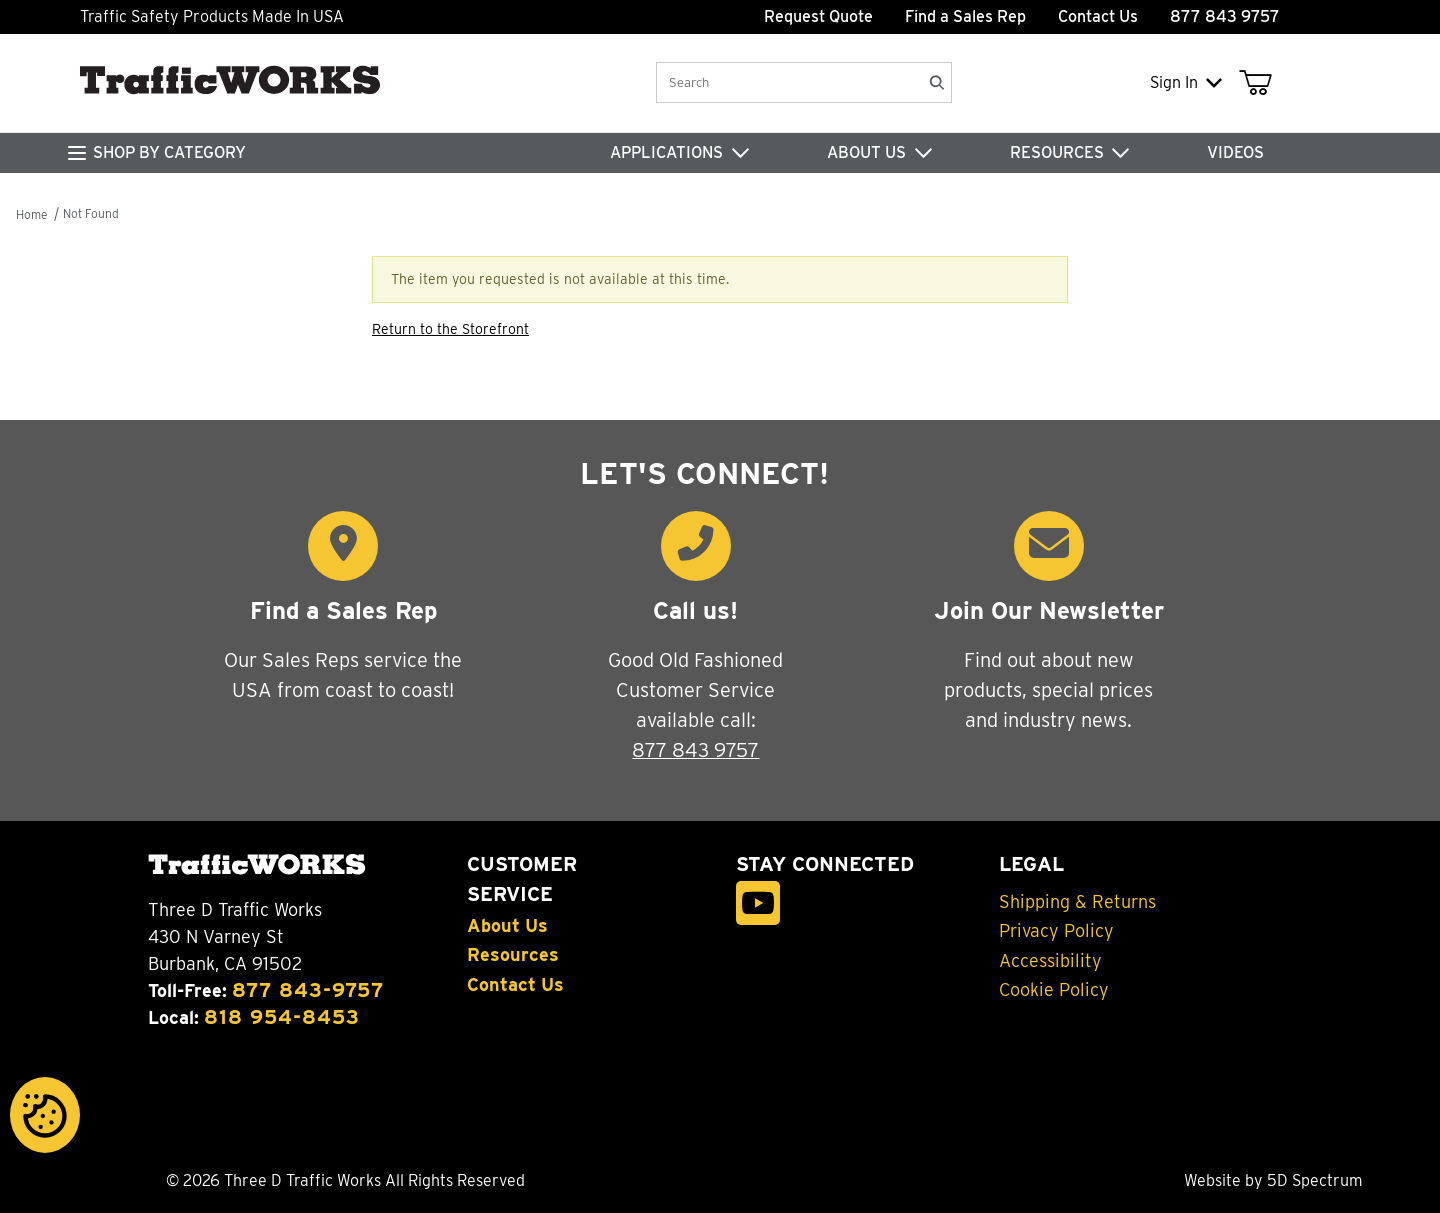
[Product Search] (787, 82)
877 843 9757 (695, 750)
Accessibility (1050, 961)
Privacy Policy (1056, 931)
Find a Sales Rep (965, 16)
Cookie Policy (1054, 990)
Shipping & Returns (1077, 902)
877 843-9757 (308, 990)
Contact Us (1098, 16)
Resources (513, 955)
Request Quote (818, 16)
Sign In (1186, 82)
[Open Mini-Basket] (1259, 83)
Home (31, 214)
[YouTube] (758, 903)
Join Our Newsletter (1049, 610)
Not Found (91, 213)
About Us (507, 926)
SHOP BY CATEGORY (169, 152)
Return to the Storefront (450, 329)
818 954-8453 (282, 1017)
